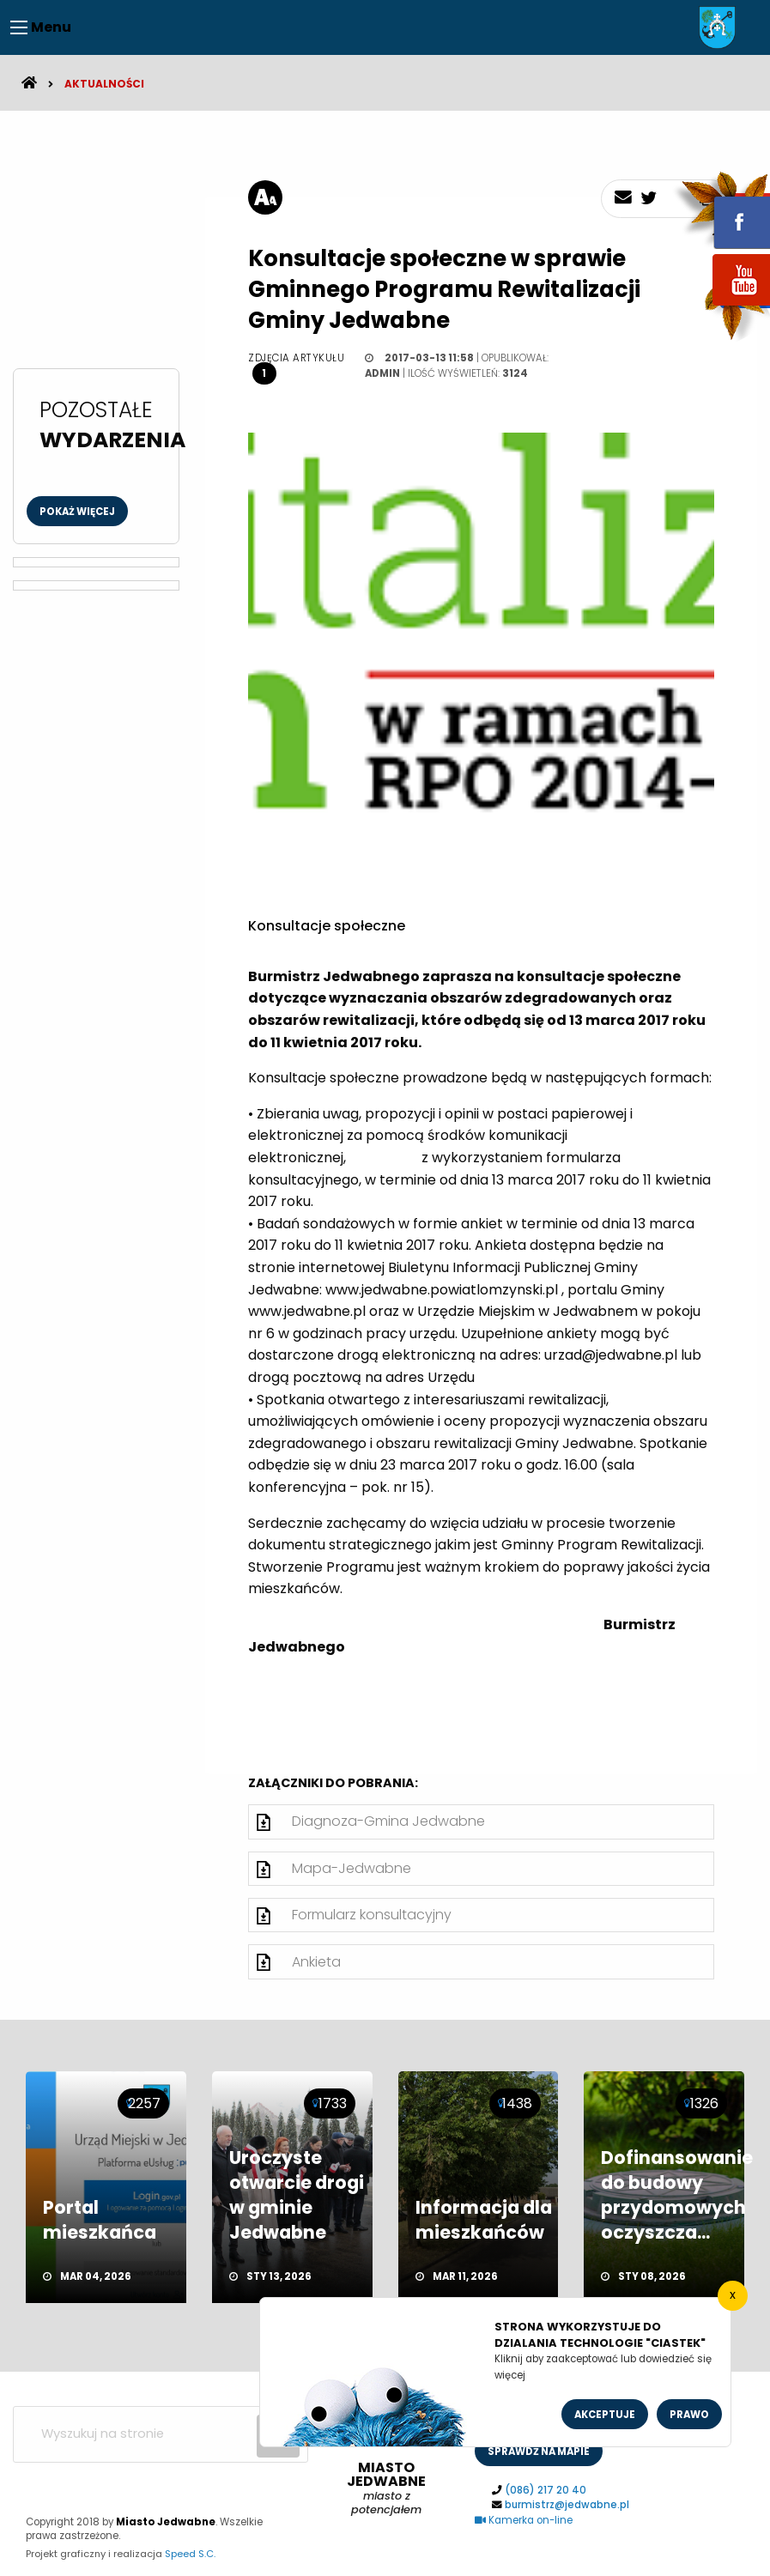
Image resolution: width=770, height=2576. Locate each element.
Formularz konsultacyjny (372, 1914)
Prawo (689, 2414)
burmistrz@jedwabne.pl (567, 2505)
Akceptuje (604, 2414)
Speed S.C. (190, 2554)
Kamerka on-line (524, 2520)
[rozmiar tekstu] (265, 197)
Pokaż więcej (77, 511)
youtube (721, 307)
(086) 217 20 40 (545, 2490)
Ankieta (316, 1962)
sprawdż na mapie (539, 2451)
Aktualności (104, 83)
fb (721, 210)
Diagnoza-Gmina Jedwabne (388, 1821)
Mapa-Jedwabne (351, 1868)
